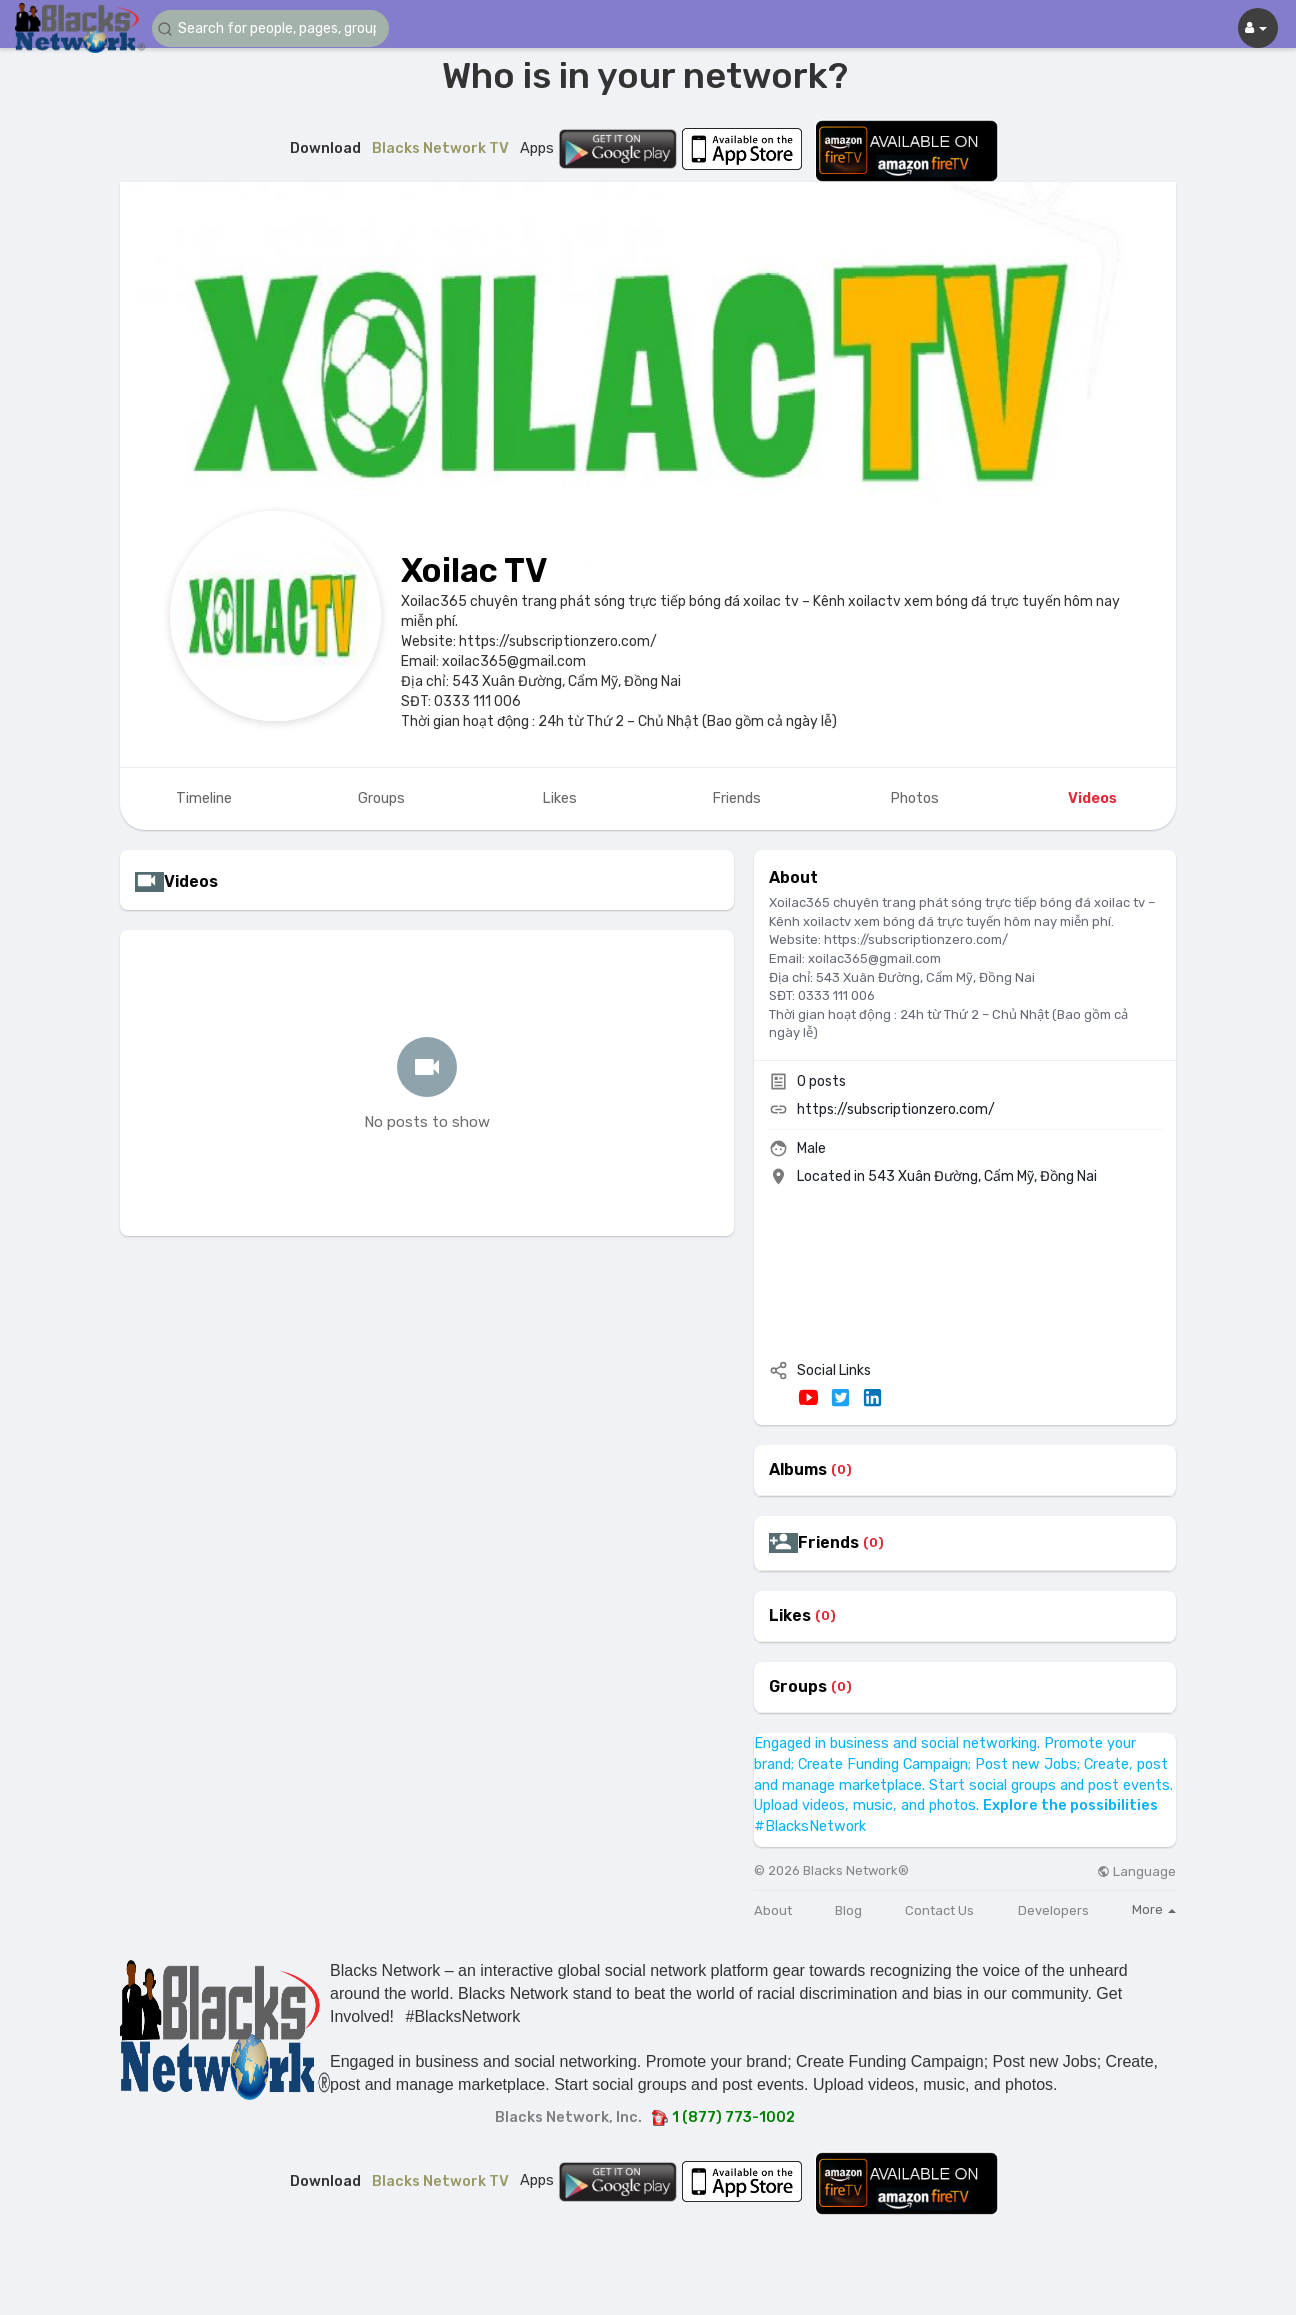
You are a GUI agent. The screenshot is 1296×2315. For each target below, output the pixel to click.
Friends (828, 1543)
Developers (1053, 1910)
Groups (798, 1687)
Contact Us (939, 1910)
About (773, 1910)
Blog (848, 1910)
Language (1136, 1871)
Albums (798, 1470)
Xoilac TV (474, 570)
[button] (272, 28)
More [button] (1154, 1909)
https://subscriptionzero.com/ (896, 1109)
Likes (790, 1616)
